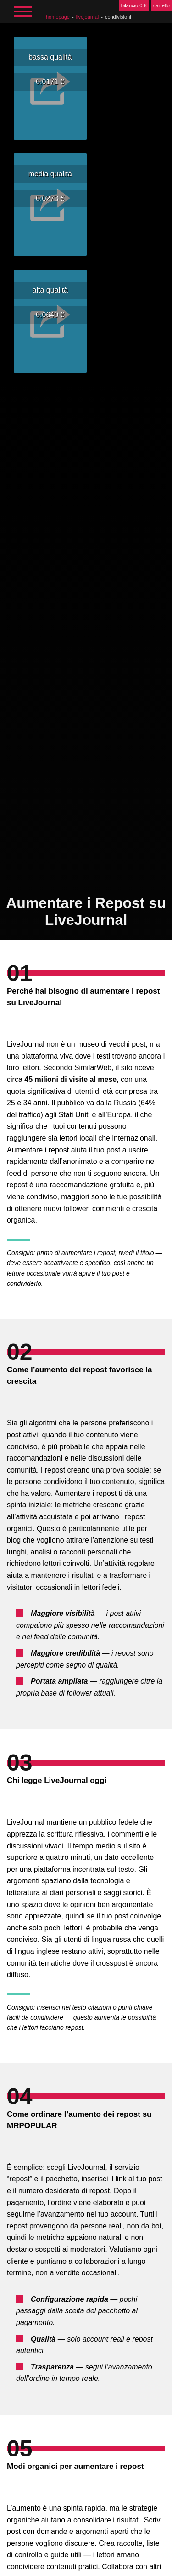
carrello (161, 5)
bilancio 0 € (134, 5)
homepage (58, 17)
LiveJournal (87, 17)
